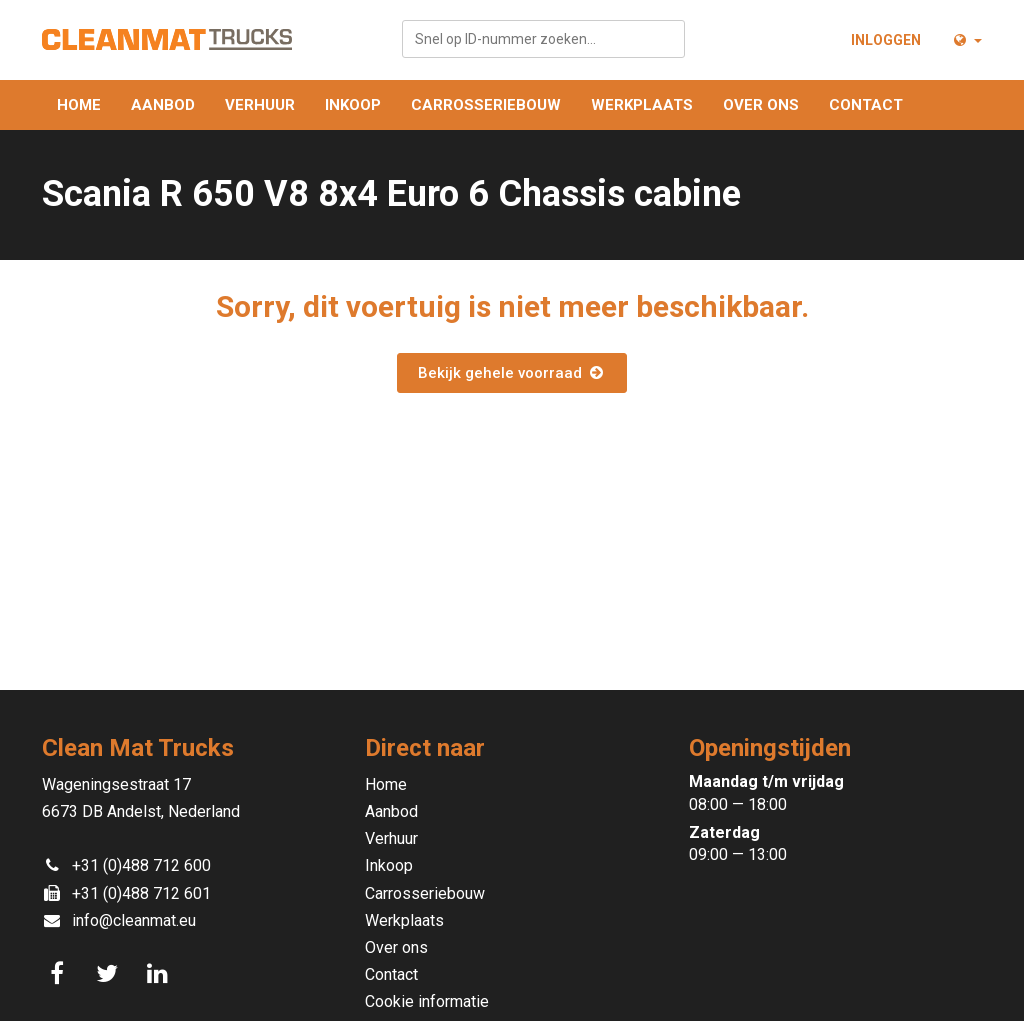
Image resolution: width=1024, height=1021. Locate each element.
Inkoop (353, 105)
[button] (966, 40)
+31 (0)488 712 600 (141, 865)
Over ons (761, 105)
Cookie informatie (427, 1001)
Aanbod (163, 105)
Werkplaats (642, 105)
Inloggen (886, 40)
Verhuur (260, 105)
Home (79, 105)
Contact (866, 105)
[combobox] (543, 39)
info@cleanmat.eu (134, 920)
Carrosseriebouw (486, 105)
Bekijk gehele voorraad (511, 373)
